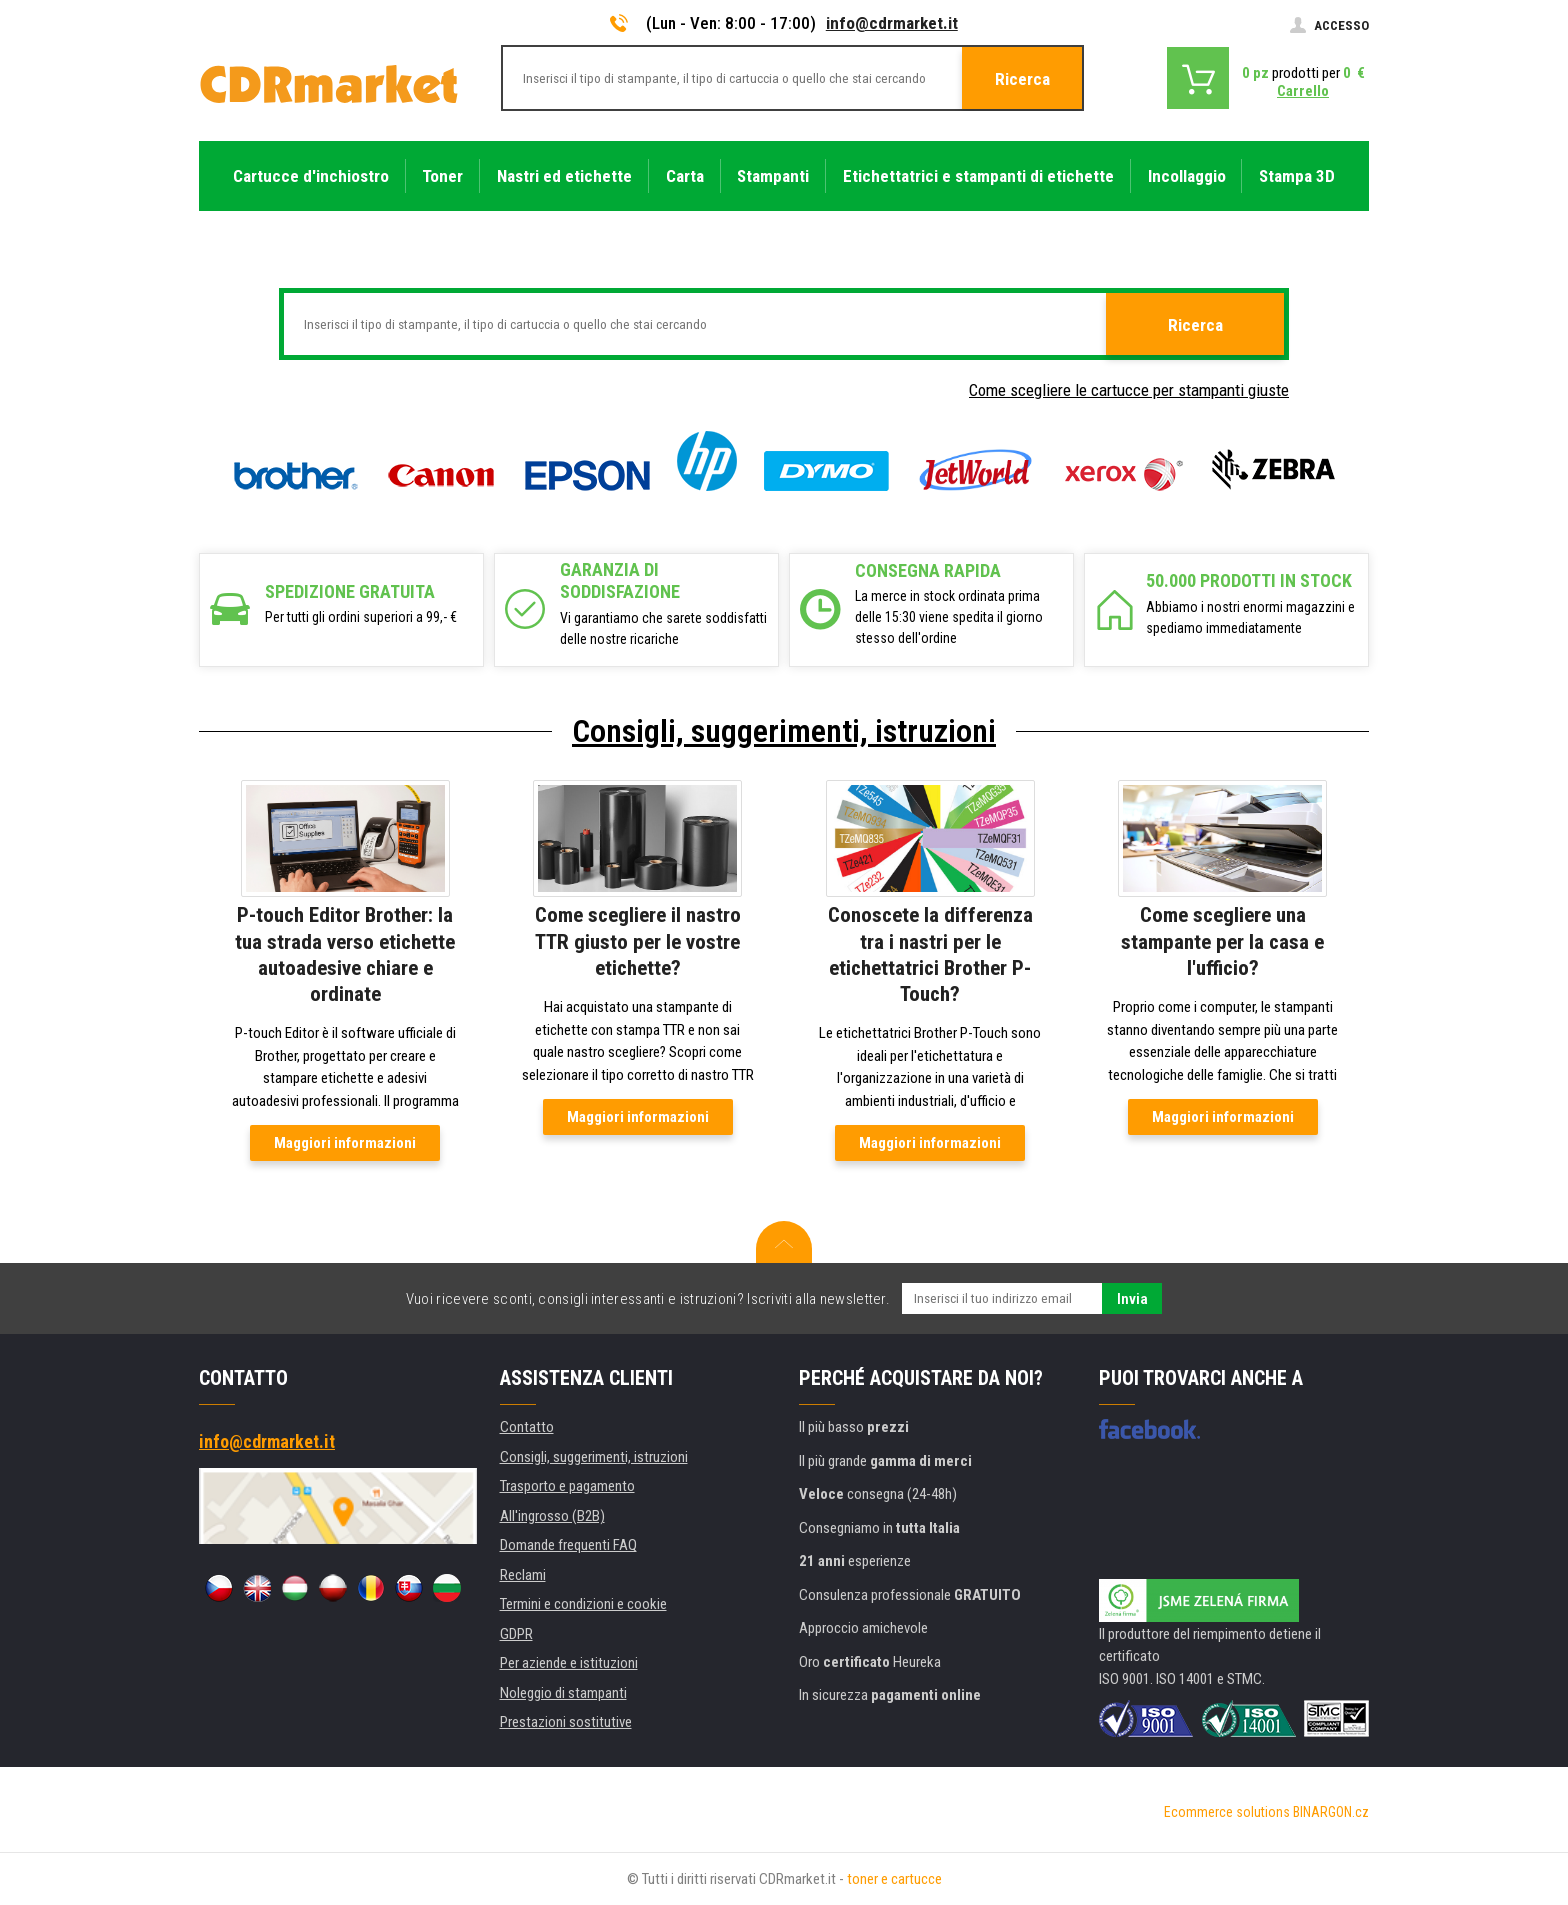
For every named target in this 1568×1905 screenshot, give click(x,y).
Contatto (527, 1427)
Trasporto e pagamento (567, 1486)
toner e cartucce (894, 1879)
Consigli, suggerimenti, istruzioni (784, 731)
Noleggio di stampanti (563, 1693)
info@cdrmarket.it (892, 23)
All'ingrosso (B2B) (552, 1516)
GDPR (516, 1634)
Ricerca (1022, 79)
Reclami (523, 1575)
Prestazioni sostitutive (566, 1722)
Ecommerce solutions (1227, 1812)
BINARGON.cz (1331, 1812)
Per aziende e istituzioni (569, 1663)
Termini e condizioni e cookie (583, 1604)
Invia (1132, 1299)
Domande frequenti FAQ (568, 1545)
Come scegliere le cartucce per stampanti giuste (1129, 390)
